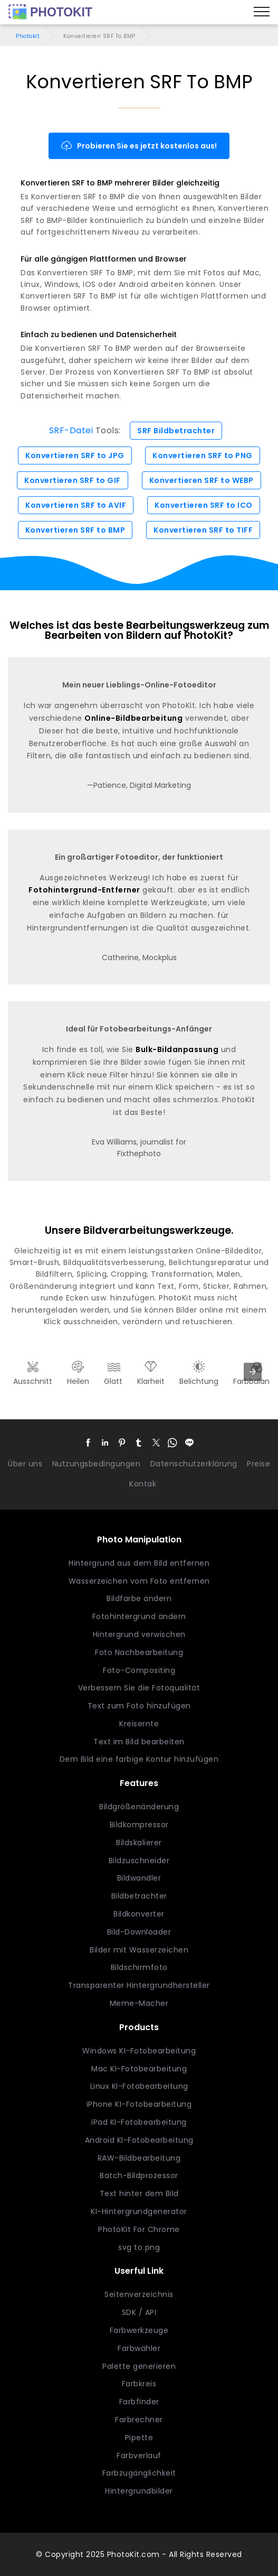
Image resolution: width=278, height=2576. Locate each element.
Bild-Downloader (139, 1932)
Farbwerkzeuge (139, 2330)
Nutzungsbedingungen (96, 1463)
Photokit (28, 36)
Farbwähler (139, 2348)
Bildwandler (139, 1878)
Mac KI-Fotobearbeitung (139, 2068)
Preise (258, 1463)
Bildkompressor (139, 1824)
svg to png (139, 2247)
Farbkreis (139, 2383)
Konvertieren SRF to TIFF (203, 530)
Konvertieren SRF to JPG (74, 455)
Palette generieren (139, 2366)
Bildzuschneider (139, 1860)
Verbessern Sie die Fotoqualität (139, 1687)
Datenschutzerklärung (193, 1463)
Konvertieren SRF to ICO (204, 505)
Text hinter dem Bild (139, 2193)
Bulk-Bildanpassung (177, 1049)
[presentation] (253, 1372)
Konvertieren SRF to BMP (75, 530)
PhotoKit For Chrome (139, 2229)
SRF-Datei (71, 430)
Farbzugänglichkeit (139, 2473)
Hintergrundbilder (139, 2491)
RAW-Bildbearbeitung (139, 2158)
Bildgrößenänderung (139, 1806)
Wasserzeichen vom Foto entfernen (139, 1581)
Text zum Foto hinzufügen (139, 1705)
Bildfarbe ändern (139, 1598)
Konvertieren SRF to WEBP (201, 480)
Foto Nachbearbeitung (139, 1652)
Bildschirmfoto (139, 1967)
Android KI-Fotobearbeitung (139, 2140)
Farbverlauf (139, 2455)
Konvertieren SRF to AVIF (75, 505)
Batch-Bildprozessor (139, 2175)
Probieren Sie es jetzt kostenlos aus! (139, 146)
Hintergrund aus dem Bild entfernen (139, 1563)
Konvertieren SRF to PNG (202, 455)
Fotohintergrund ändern (139, 1616)
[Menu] (262, 12)
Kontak (142, 1483)
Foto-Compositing (139, 1670)
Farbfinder (139, 2401)
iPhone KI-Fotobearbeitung (139, 2104)
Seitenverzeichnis (139, 2294)
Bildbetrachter (139, 1896)
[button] (88, 1442)
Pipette (139, 2437)
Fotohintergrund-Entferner (84, 890)
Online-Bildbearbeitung (133, 718)
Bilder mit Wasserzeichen (139, 1950)
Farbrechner (139, 2419)
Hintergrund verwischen (139, 1634)
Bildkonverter (139, 1914)
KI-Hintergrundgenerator (139, 2211)
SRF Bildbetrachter (176, 430)
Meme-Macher (139, 2003)
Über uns (25, 1463)
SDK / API (139, 2312)
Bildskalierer (139, 1842)
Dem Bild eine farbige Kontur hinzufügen (139, 1759)
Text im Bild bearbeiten (139, 1741)
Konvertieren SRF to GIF (72, 480)
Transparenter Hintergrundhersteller (139, 1985)
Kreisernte (139, 1723)
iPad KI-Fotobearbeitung (139, 2122)
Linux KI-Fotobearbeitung (139, 2086)
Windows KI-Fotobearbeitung (139, 2050)
